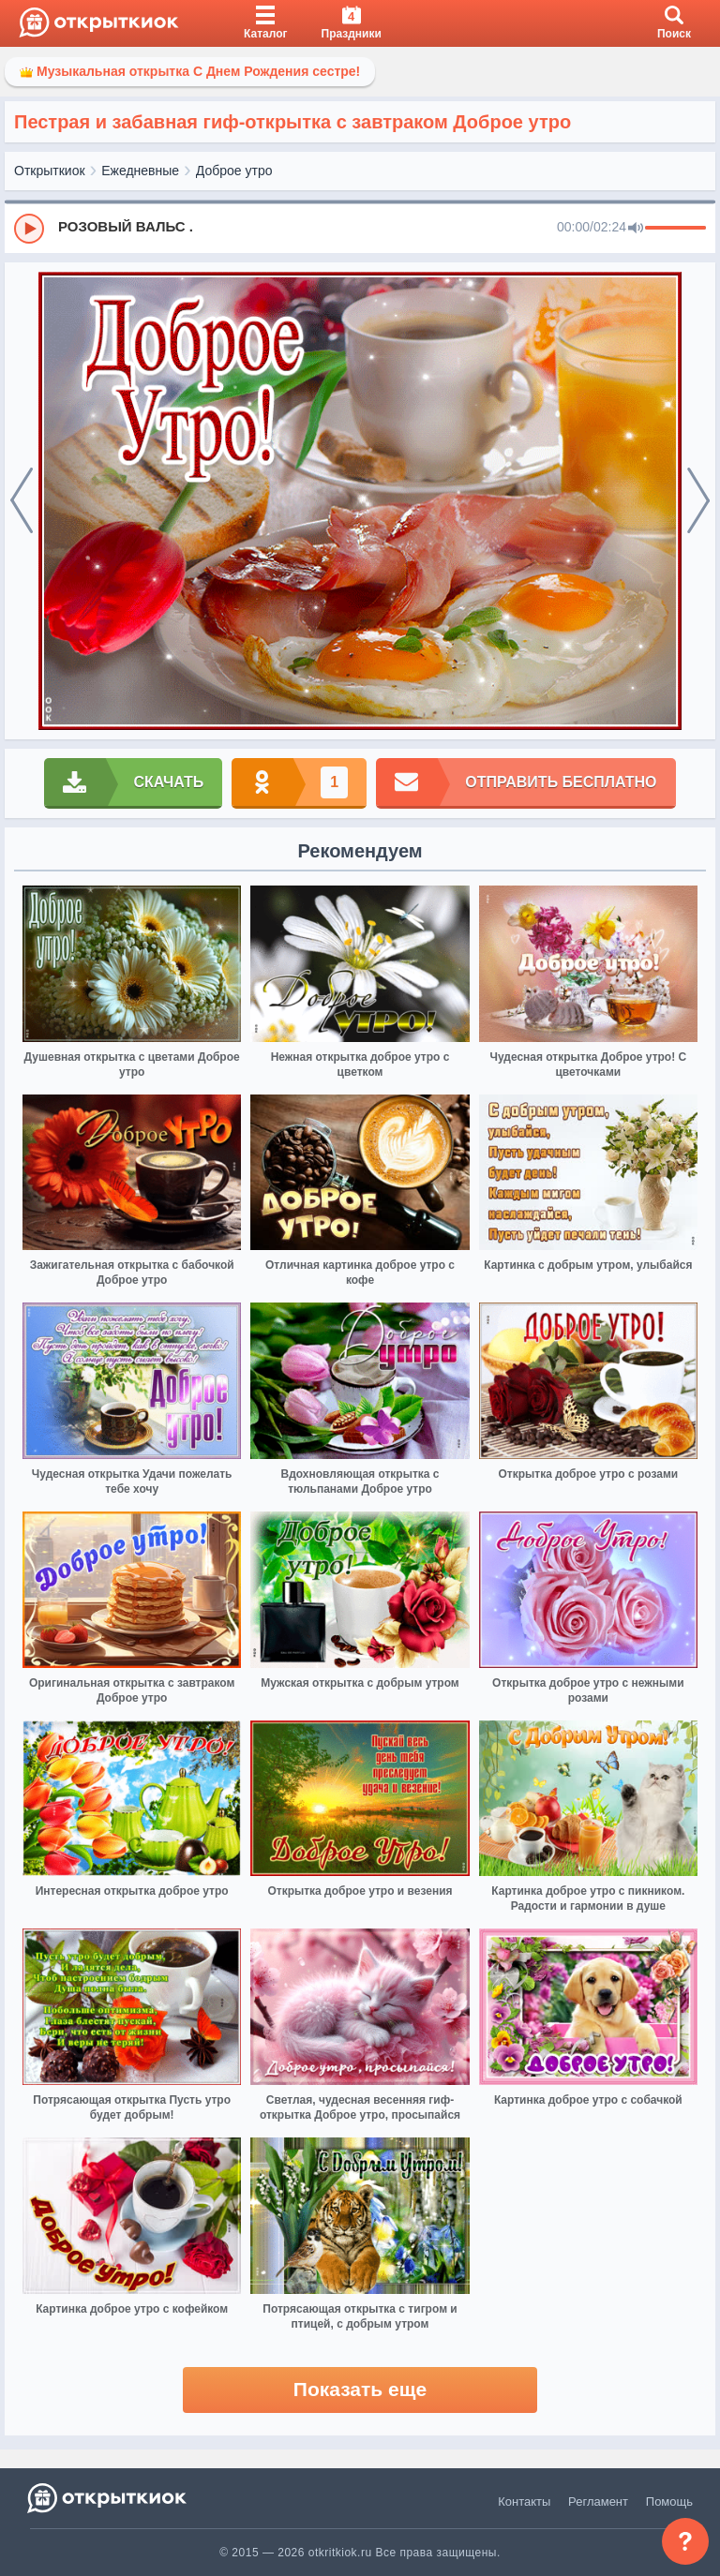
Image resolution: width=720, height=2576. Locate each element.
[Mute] (635, 228)
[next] (698, 501)
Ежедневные (140, 170)
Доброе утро (234, 170)
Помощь (669, 2501)
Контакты (524, 2501)
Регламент (598, 2501)
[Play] (29, 229)
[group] (360, 227)
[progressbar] (675, 228)
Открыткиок (49, 170)
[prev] (21, 501)
